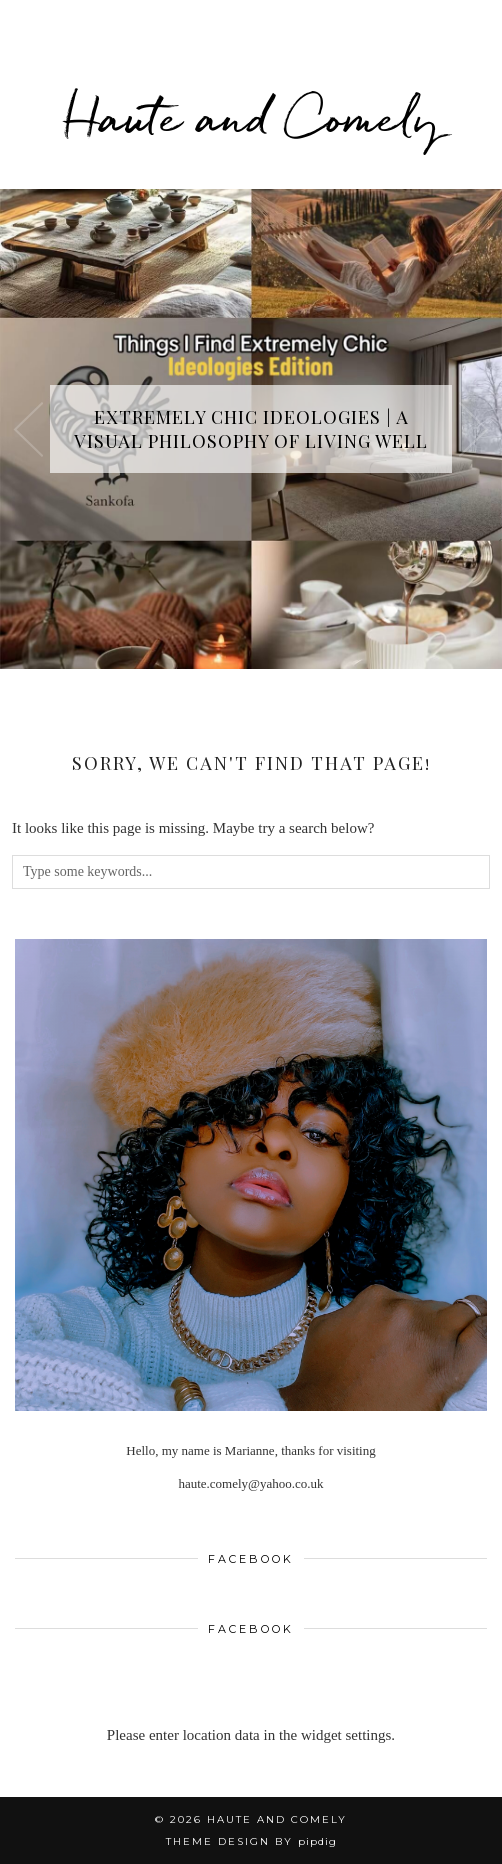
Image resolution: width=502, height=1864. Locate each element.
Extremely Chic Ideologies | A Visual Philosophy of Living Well (251, 429)
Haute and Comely (251, 117)
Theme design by (251, 1841)
